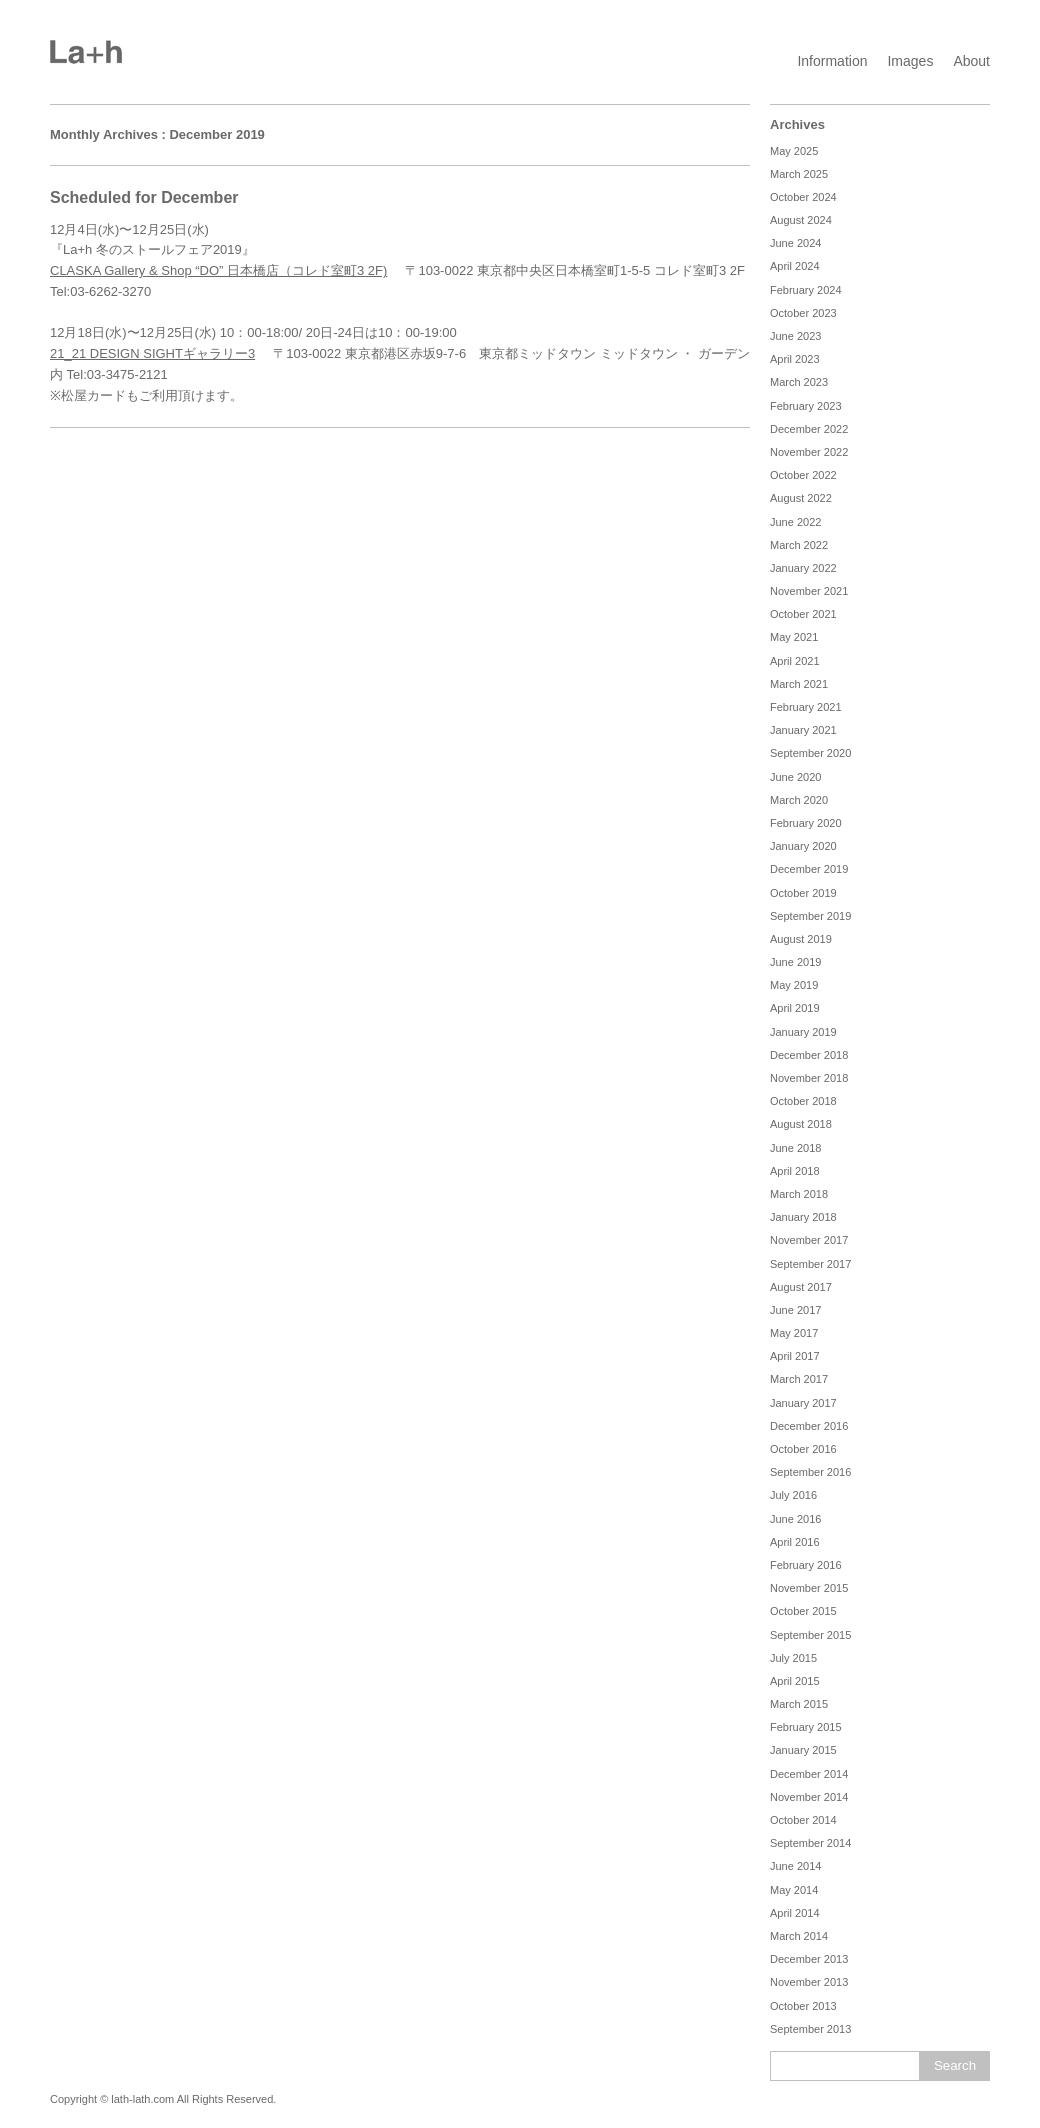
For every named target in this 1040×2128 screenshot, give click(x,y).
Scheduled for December (144, 197)
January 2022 (803, 568)
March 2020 (799, 800)
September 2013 (810, 2029)
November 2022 (809, 452)
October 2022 (803, 475)
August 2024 (801, 220)
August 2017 (801, 1287)
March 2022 (799, 545)
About (971, 61)
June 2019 (795, 962)
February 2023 (806, 406)
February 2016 (806, 1565)
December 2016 (809, 1426)
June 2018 (795, 1148)
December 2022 (809, 429)
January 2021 (803, 730)
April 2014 (795, 1913)
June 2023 (795, 336)
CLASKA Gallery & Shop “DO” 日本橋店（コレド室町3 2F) (218, 270)
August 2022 (801, 498)
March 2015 (799, 1704)
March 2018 (799, 1194)
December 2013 (809, 1959)
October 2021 (803, 614)
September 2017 (810, 1264)
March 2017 (799, 1379)
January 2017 (803, 1403)
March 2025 (799, 174)
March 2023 (799, 382)
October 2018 (803, 1101)
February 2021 (806, 707)
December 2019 (809, 869)
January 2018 (803, 1217)
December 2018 (809, 1055)
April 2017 (795, 1356)
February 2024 (806, 290)
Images (910, 61)
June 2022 (795, 522)
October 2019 (803, 893)
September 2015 (810, 1635)
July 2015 (793, 1658)
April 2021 (795, 661)
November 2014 (809, 1797)
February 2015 (806, 1727)
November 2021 (809, 591)
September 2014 (810, 1843)
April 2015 (795, 1681)
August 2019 (801, 939)
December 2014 (809, 1774)
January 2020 (803, 846)
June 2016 (795, 1519)
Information (832, 61)
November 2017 (809, 1240)
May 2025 (794, 151)
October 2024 (803, 197)
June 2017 (795, 1310)
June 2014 (795, 1866)
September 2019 (810, 916)
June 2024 (795, 243)
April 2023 (795, 359)
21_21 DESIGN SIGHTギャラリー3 (152, 353)
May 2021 (794, 637)
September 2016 (810, 1472)
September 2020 (810, 753)
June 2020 (795, 777)
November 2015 (809, 1588)
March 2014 (799, 1936)
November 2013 (809, 1982)
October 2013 (803, 2006)
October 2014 (803, 1820)
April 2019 (795, 1008)
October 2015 (803, 1611)
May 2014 (794, 1890)
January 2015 (803, 1750)
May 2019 (794, 985)
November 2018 (809, 1078)
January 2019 (803, 1032)
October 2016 (803, 1449)
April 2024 (795, 266)
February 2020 (806, 823)
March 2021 (799, 684)
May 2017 (794, 1333)
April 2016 (795, 1542)
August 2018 (801, 1124)
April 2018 (795, 1171)
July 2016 (793, 1495)
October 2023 (803, 313)
